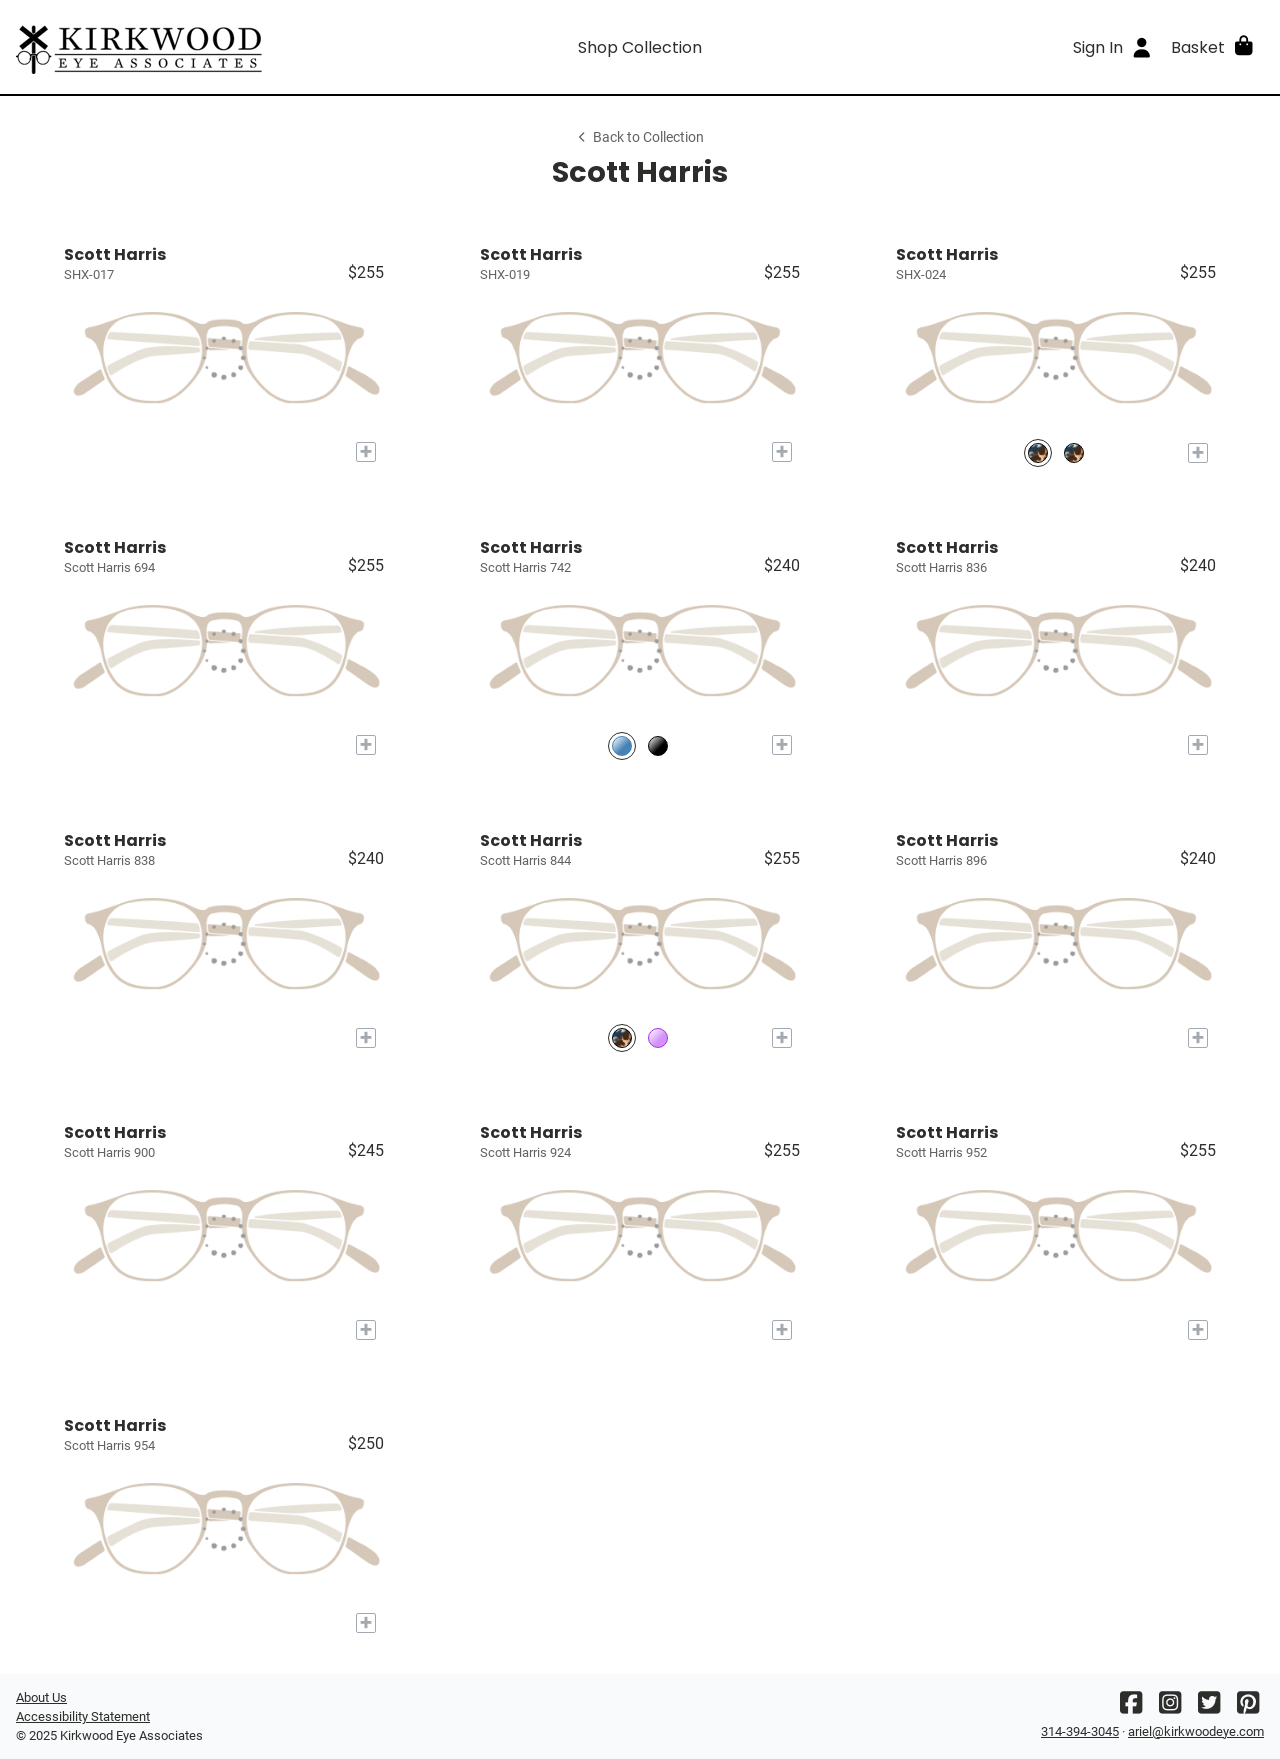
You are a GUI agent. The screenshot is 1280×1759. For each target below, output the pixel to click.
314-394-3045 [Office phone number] (1080, 1731)
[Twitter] (1209, 1707)
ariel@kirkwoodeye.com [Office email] (1196, 1731)
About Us (41, 1697)
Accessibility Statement (83, 1716)
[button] (1213, 47)
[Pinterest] (1248, 1707)
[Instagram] (1170, 1707)
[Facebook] (1131, 1707)
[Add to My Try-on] (366, 452)
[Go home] (172, 47)
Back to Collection (640, 137)
